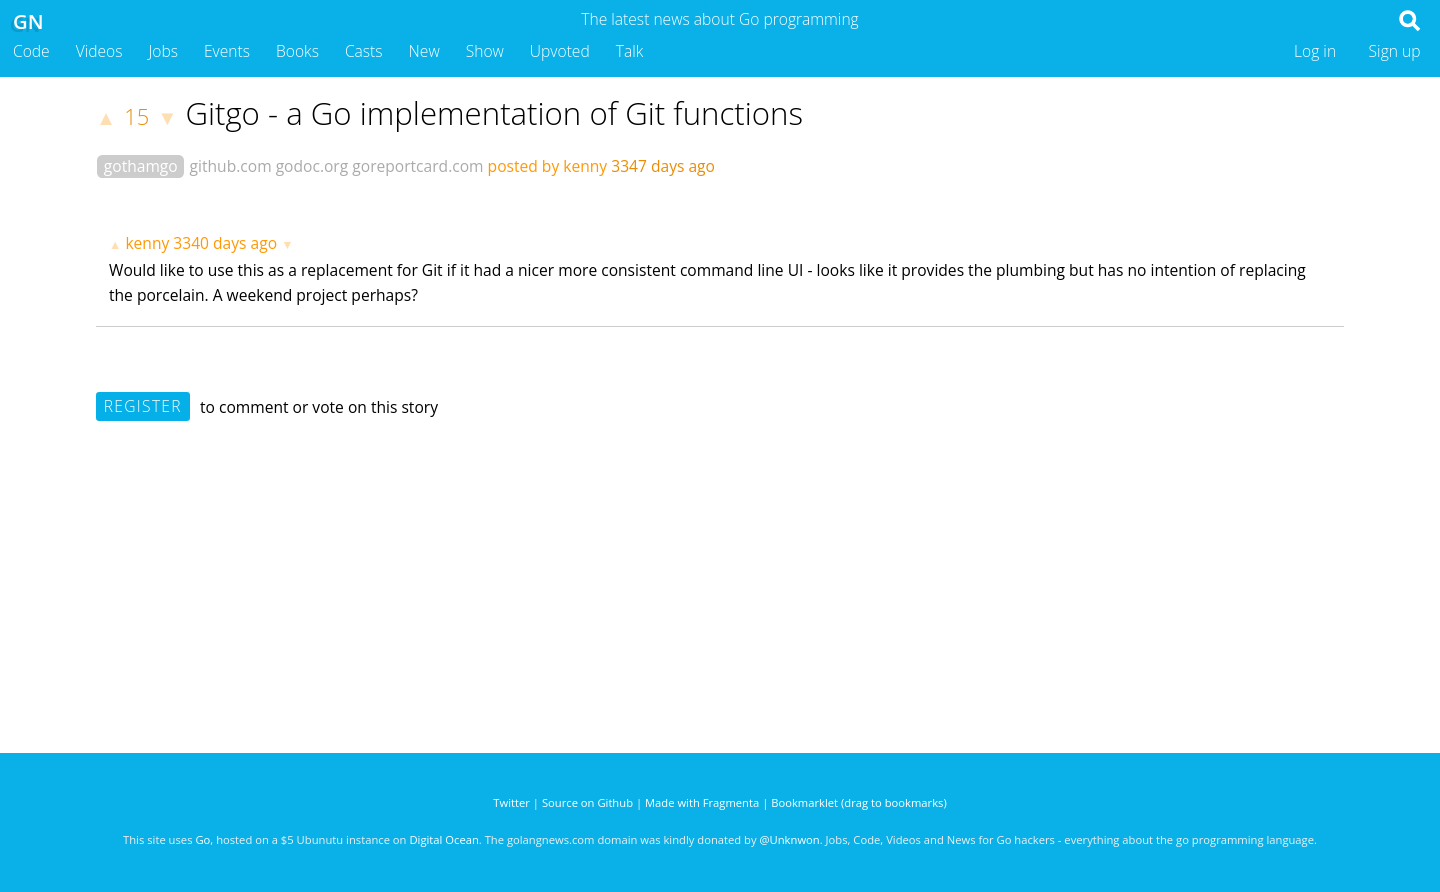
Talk (630, 51)
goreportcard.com (417, 166)
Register (143, 406)
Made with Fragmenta (702, 802)
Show (485, 51)
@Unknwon (790, 839)
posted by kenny (548, 166)
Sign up (1395, 51)
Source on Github (587, 802)
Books (297, 51)
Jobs (163, 51)
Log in (1315, 51)
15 (136, 116)
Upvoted (560, 51)
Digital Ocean (443, 839)
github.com (231, 166)
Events (227, 51)
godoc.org (312, 166)
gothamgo (141, 166)
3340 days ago (225, 243)
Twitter (511, 802)
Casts (364, 51)
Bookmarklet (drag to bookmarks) (858, 802)
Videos (99, 51)
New (424, 51)
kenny (147, 243)
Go (202, 839)
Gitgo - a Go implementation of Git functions (494, 113)
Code (31, 51)
